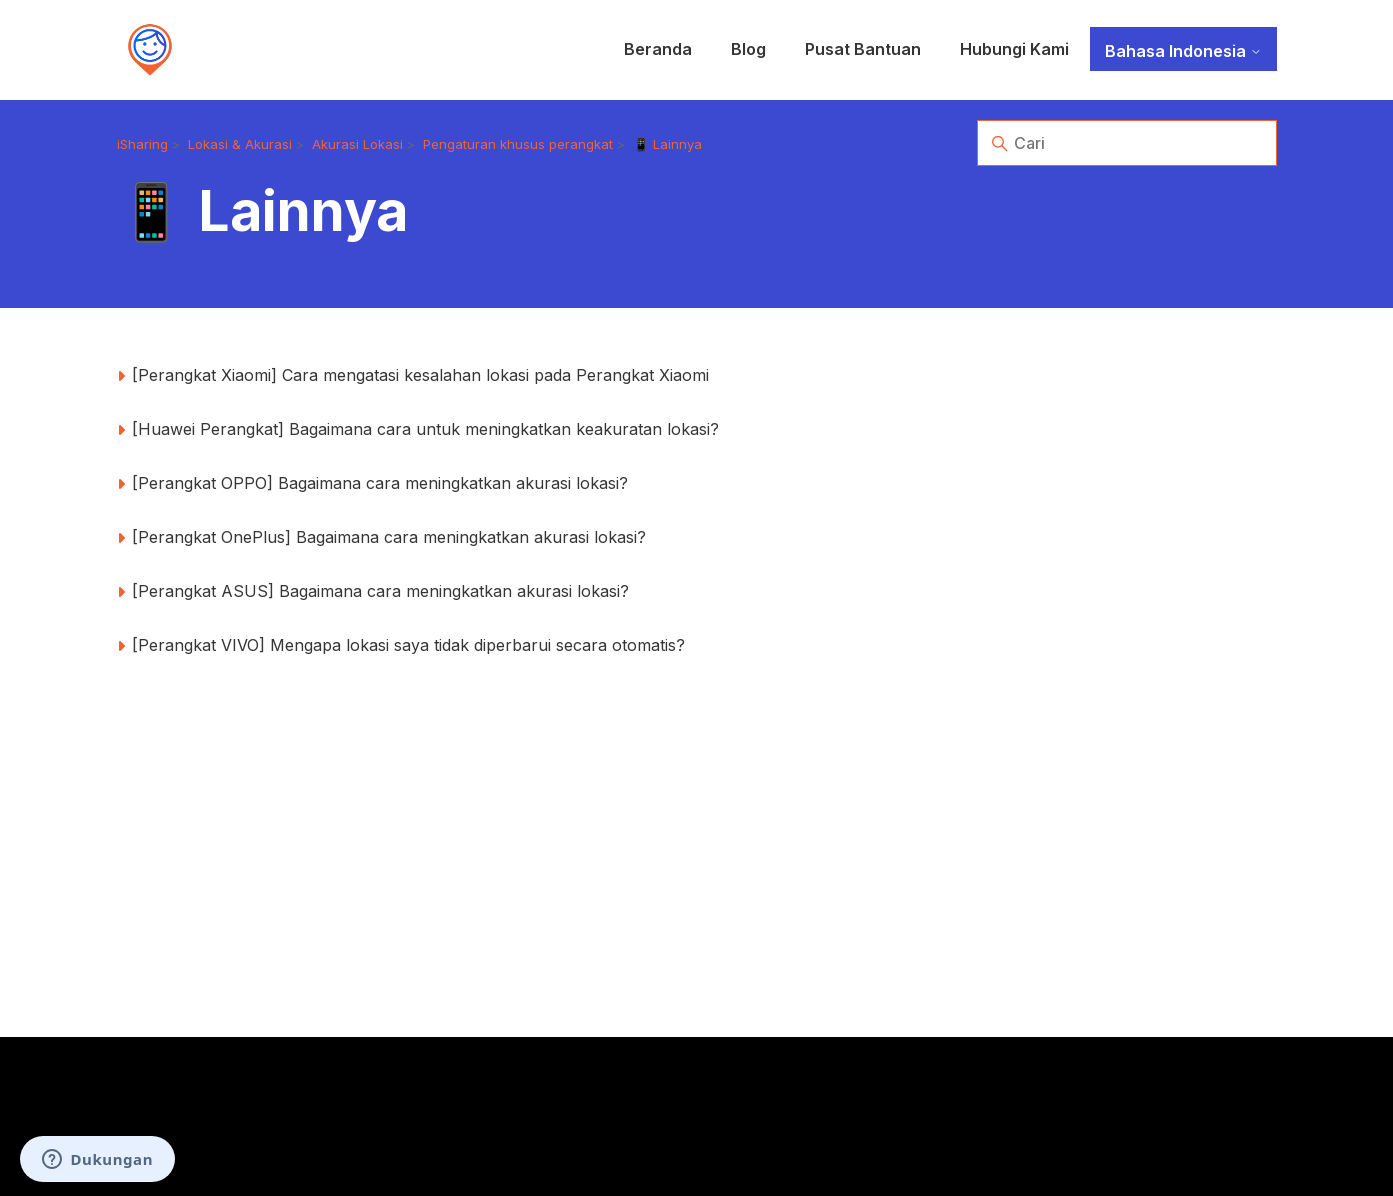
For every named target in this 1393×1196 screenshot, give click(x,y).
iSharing (142, 144)
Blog (748, 49)
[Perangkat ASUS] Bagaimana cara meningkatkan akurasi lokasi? (380, 591)
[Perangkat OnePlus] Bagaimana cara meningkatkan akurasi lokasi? (389, 537)
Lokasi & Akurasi (240, 144)
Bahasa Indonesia (1183, 51)
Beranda (658, 49)
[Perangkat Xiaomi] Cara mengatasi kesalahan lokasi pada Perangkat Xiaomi (420, 375)
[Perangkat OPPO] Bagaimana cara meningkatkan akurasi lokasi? (380, 483)
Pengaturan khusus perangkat (518, 144)
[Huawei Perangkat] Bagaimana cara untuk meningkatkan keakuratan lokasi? (425, 429)
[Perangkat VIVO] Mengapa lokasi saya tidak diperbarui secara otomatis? (408, 645)
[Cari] (1127, 143)
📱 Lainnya (667, 144)
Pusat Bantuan (863, 49)
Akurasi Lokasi (357, 144)
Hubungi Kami (1014, 49)
